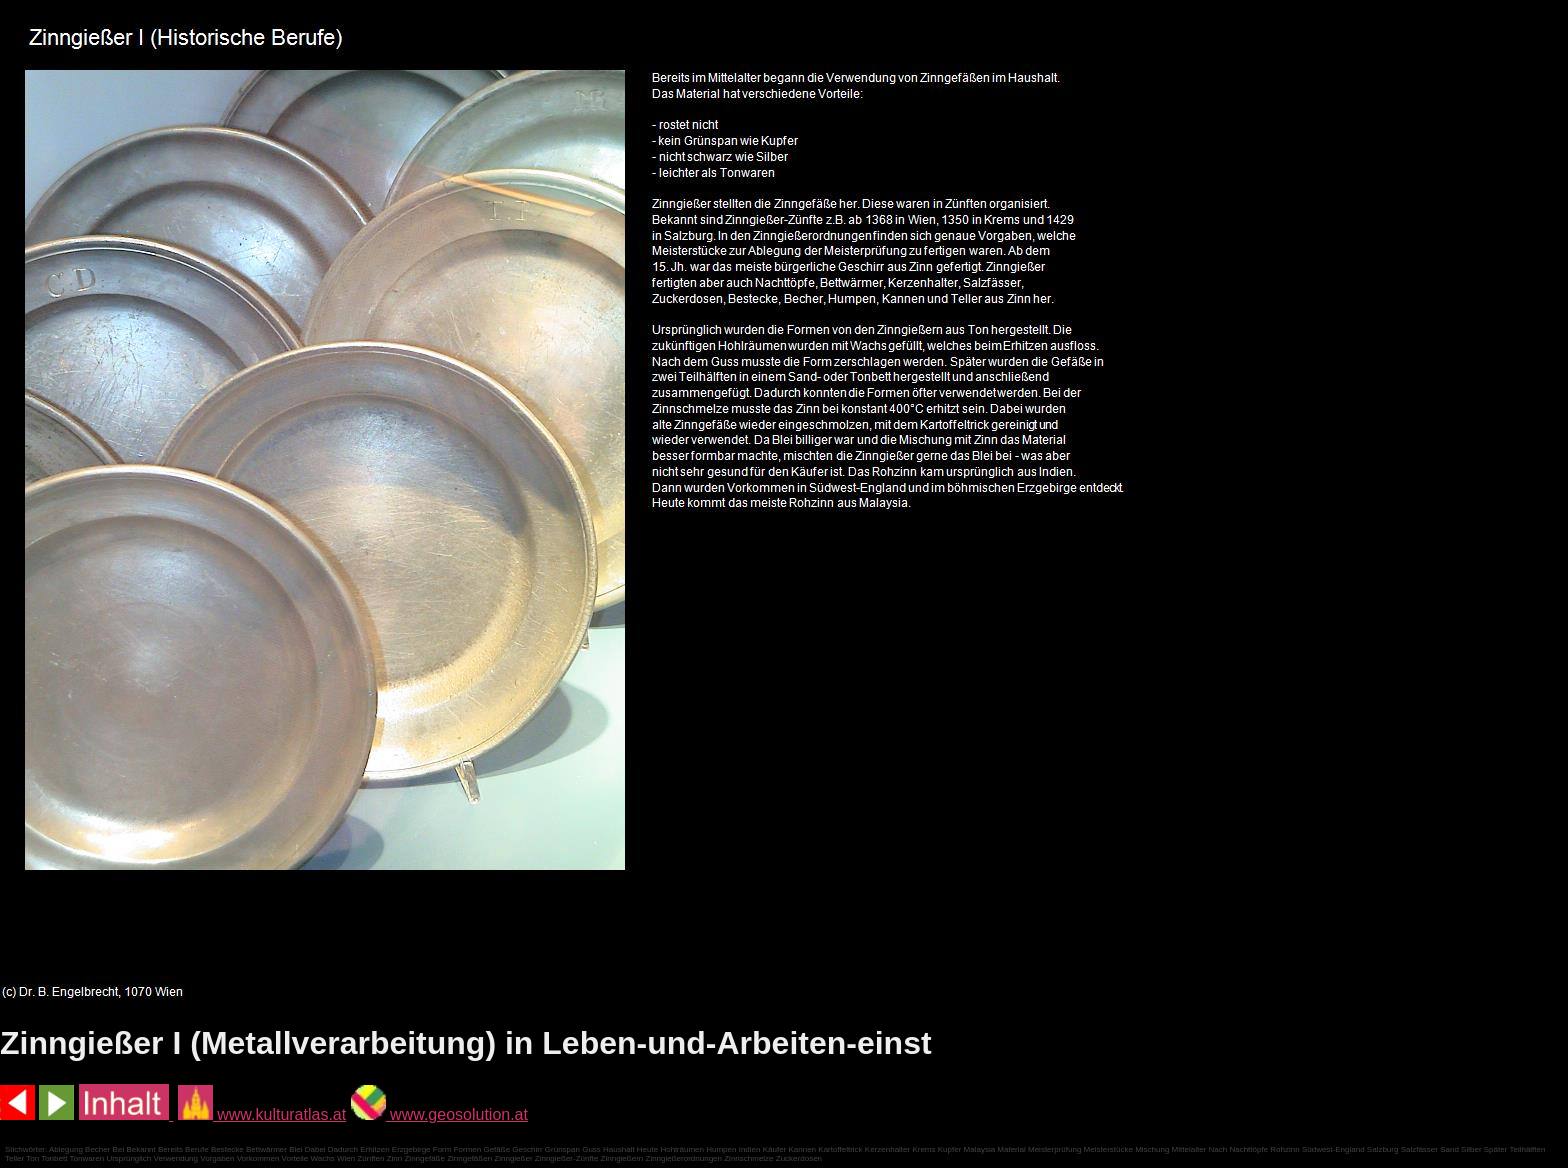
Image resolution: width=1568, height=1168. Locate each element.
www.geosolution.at (439, 1114)
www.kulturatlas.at (262, 1114)
